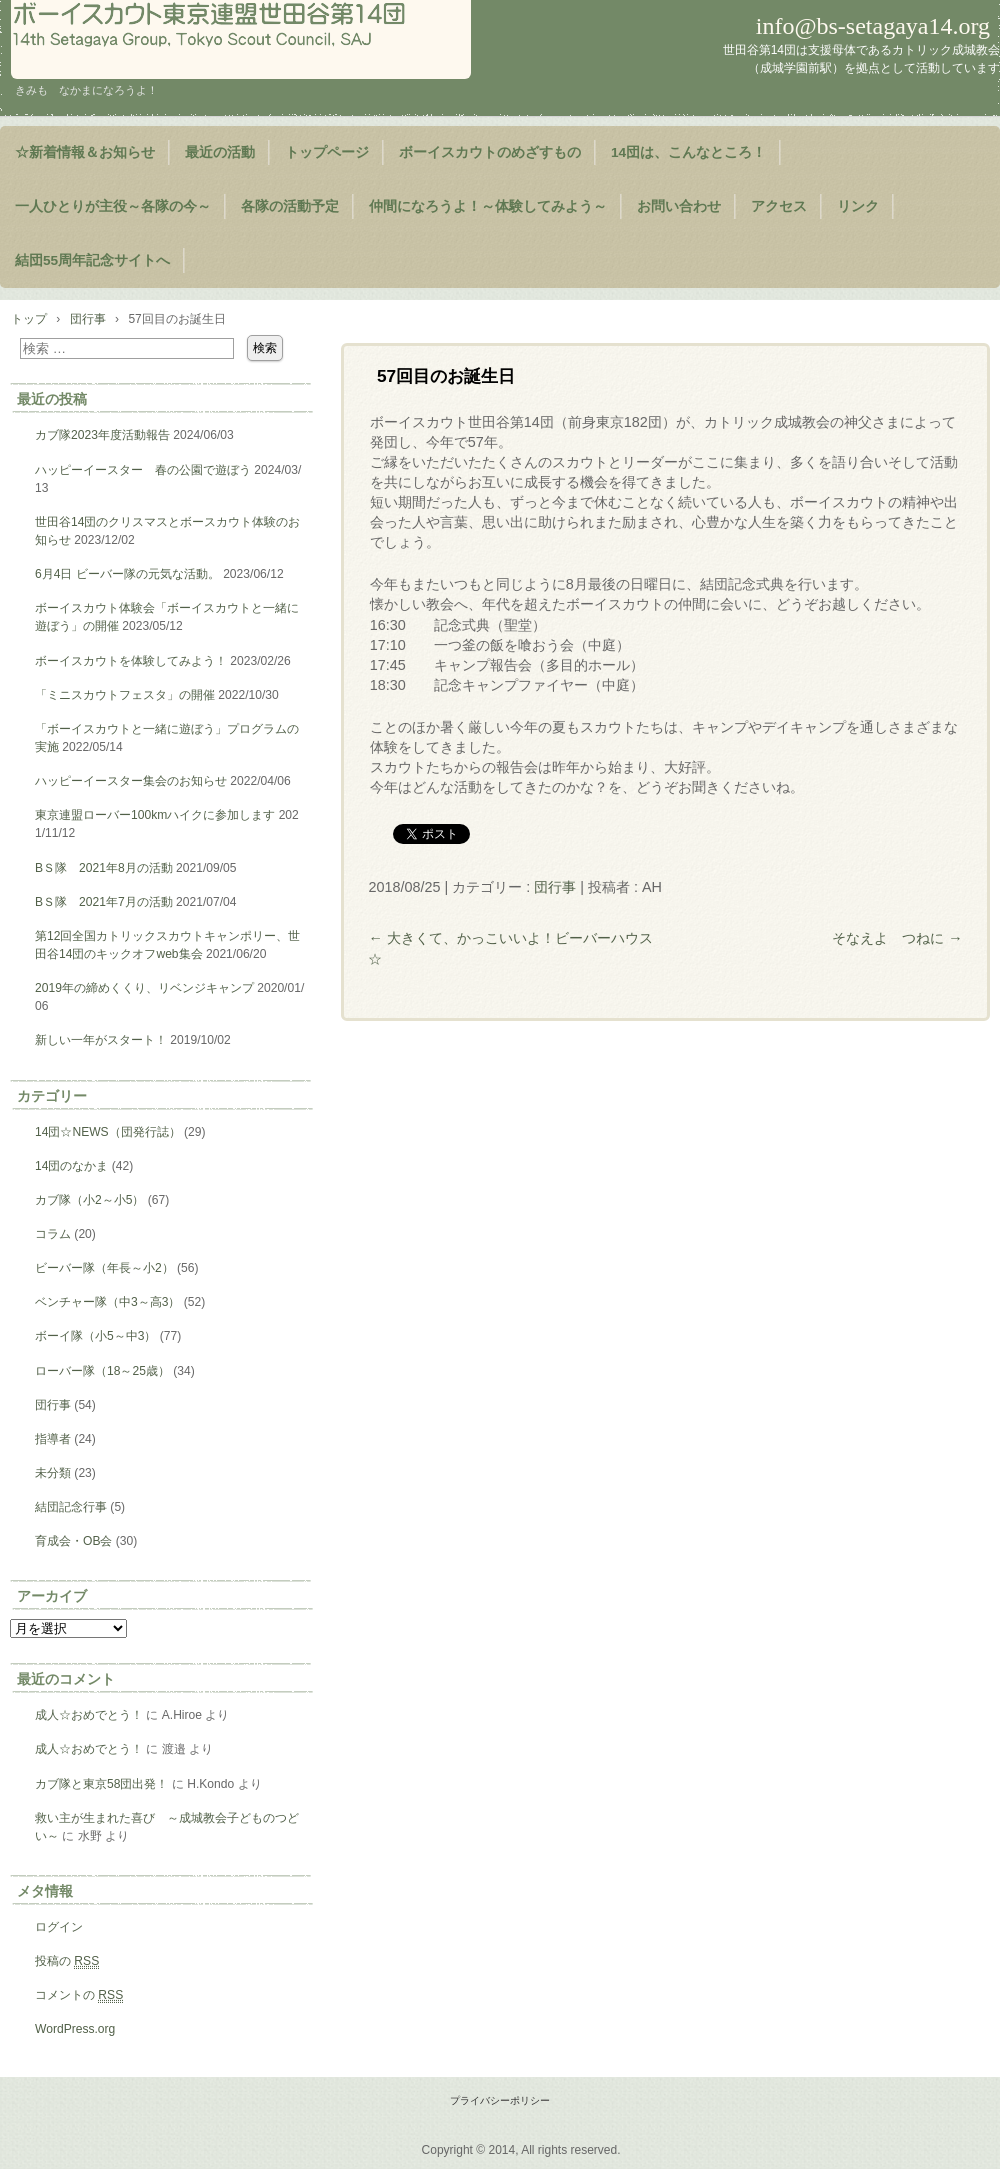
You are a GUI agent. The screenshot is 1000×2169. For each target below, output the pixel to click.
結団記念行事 (71, 1507)
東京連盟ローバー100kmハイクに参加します (155, 815)
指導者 (53, 1439)
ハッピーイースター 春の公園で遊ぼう (143, 470)
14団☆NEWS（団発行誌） (108, 1132)
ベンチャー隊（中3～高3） (107, 1302)
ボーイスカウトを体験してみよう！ (131, 661)
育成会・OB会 (73, 1541)
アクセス (779, 206)
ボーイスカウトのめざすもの (490, 152)
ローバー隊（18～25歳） (102, 1371)
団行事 (555, 887)
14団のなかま (71, 1166)
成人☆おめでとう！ (89, 1715)
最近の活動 (220, 152)
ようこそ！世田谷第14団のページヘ (241, 39)
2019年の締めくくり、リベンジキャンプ (144, 988)
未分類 (53, 1473)
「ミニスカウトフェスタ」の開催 (125, 695)
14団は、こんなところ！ (688, 152)
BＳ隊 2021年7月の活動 (104, 902)
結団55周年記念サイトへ (92, 260)
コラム (53, 1234)
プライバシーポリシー (500, 2100)
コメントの (79, 1995)
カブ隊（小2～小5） (89, 1200)
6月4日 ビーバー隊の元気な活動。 (127, 574)
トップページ (327, 152)
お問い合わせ (679, 206)
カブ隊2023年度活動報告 (102, 435)
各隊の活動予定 (290, 206)
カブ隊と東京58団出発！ (101, 1784)
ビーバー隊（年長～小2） (104, 1268)
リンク (858, 206)
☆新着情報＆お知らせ (85, 152)
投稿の (67, 1961)
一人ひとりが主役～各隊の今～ (113, 206)
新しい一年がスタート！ (101, 1040)
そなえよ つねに (897, 938)
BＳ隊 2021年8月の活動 (104, 868)
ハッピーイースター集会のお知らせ (131, 781)
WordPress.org (75, 2029)
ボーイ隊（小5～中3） (95, 1336)
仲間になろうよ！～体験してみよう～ (488, 206)
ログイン (59, 1927)
